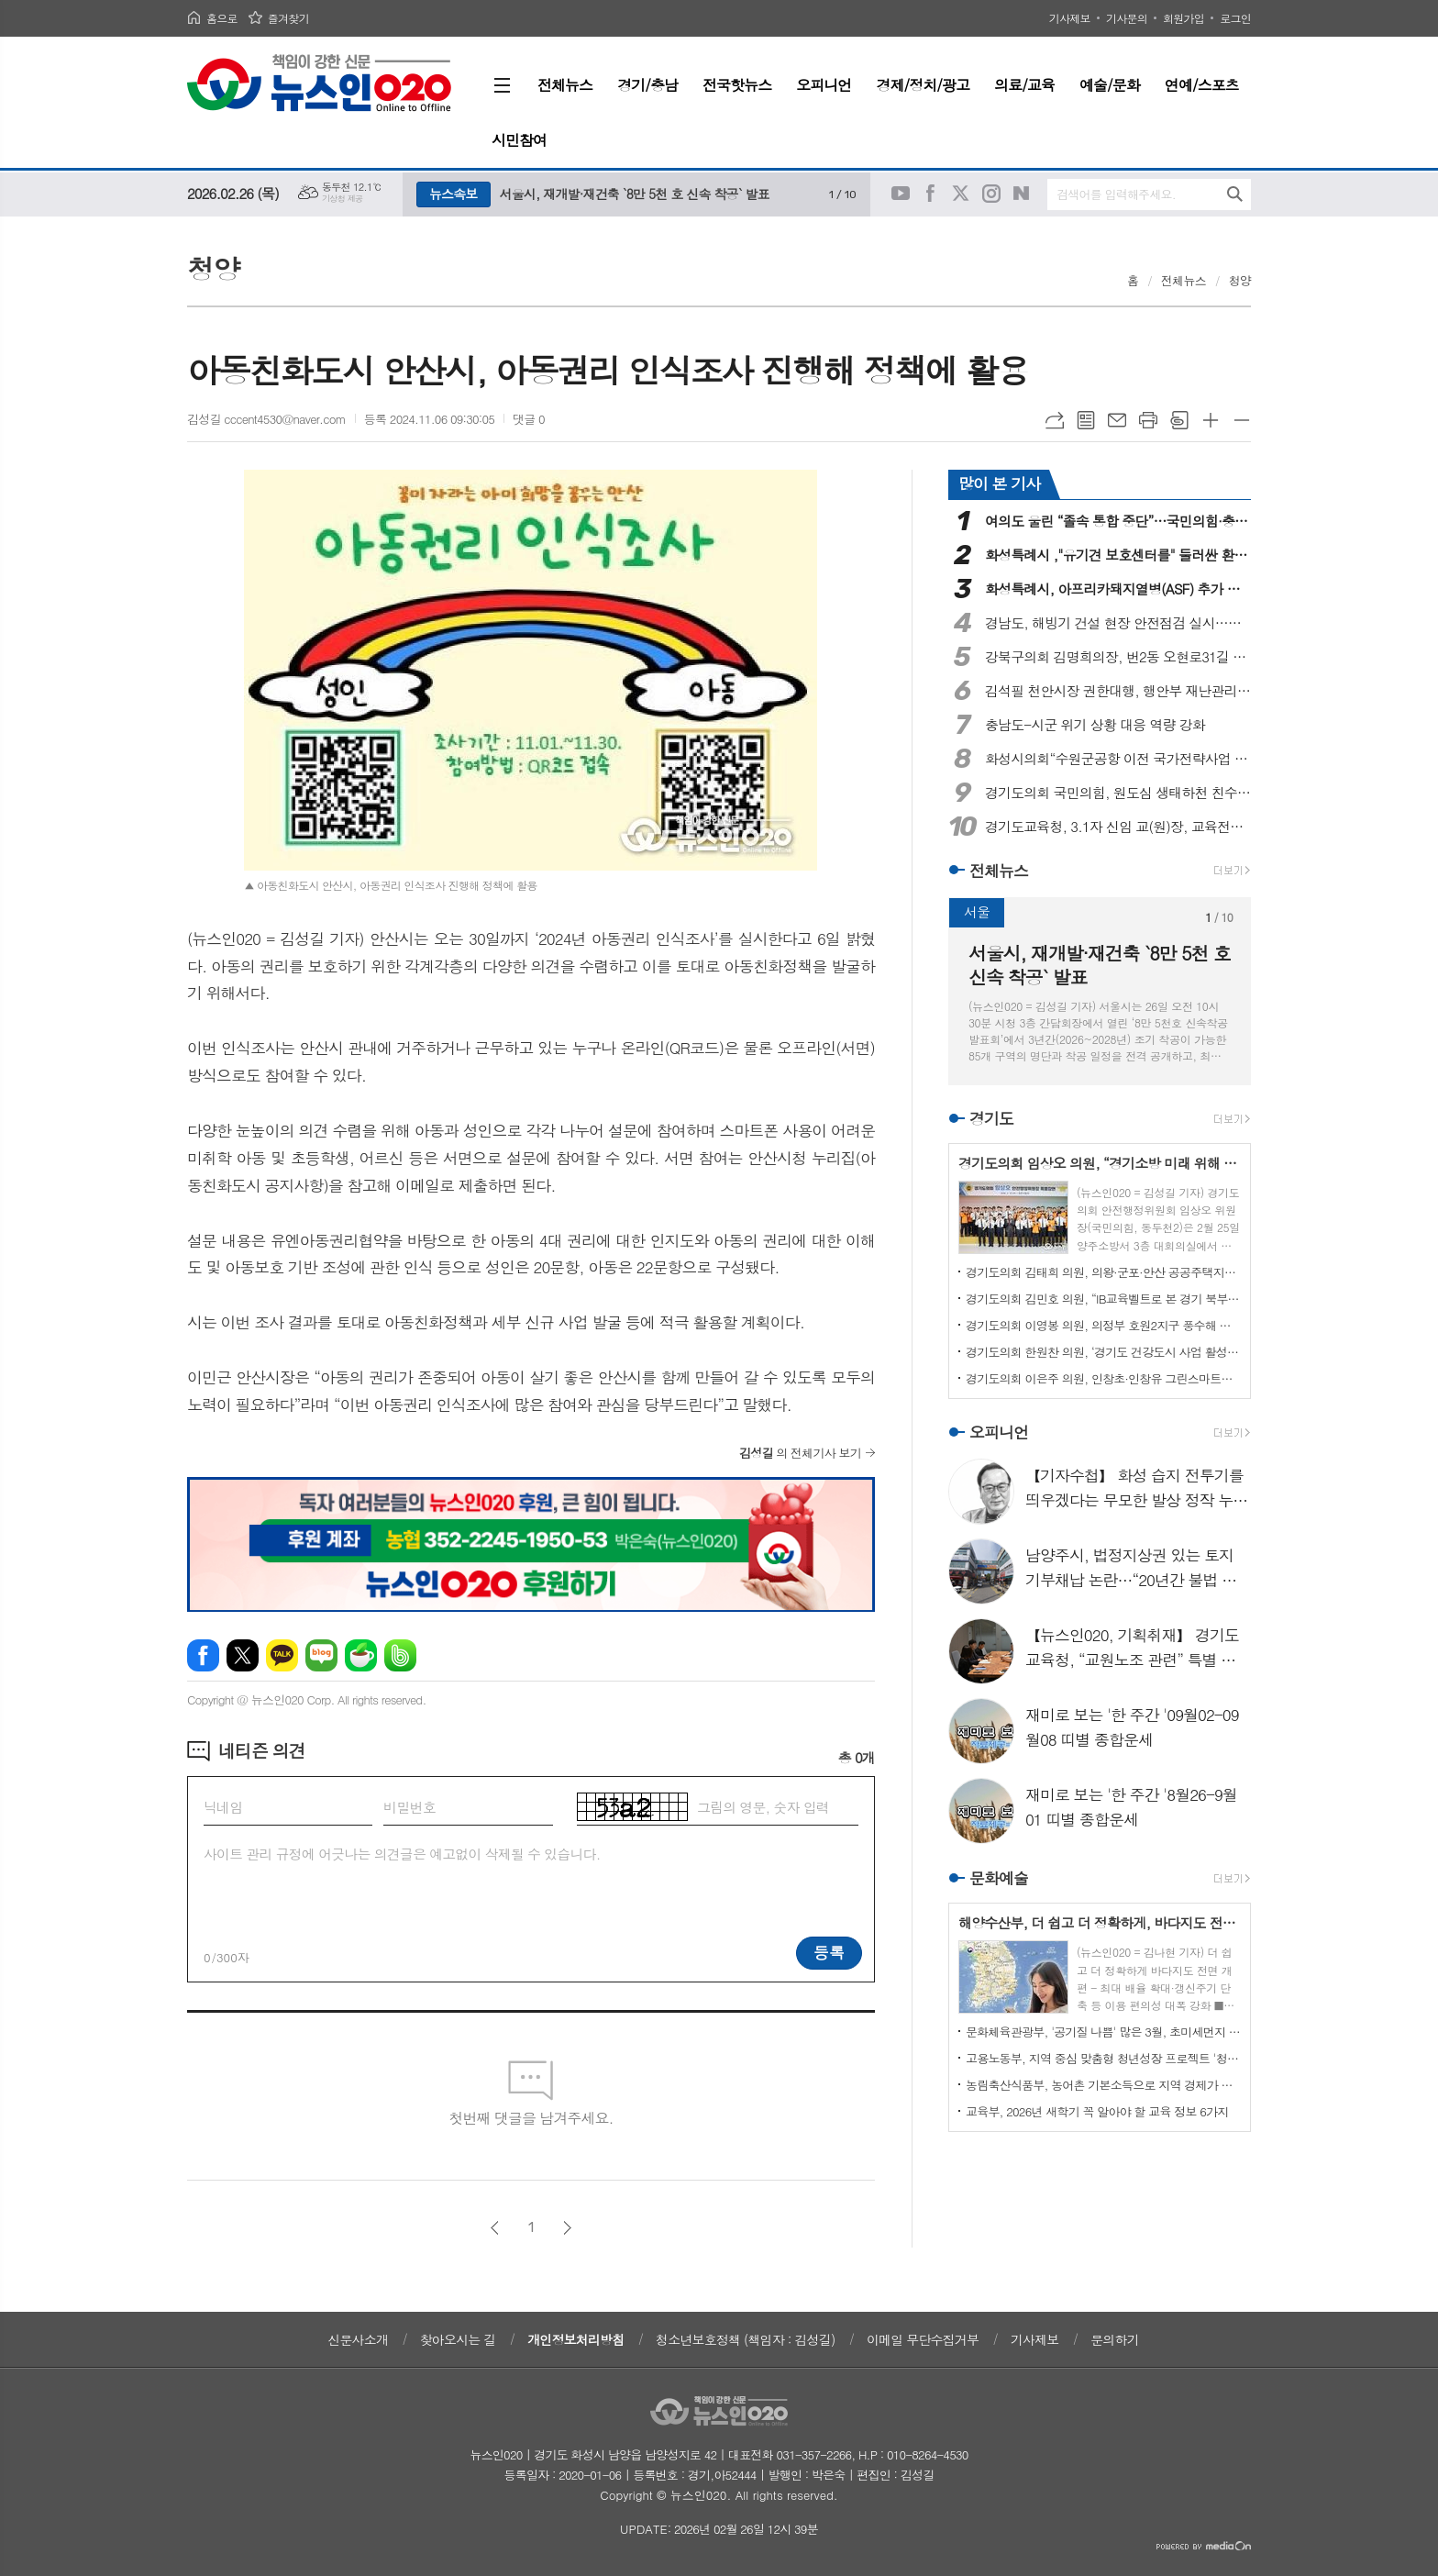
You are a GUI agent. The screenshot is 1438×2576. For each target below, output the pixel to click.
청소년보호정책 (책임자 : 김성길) (745, 2339)
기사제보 (1069, 18)
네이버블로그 (1021, 193)
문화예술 (998, 1878)
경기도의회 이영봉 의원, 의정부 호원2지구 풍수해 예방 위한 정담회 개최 (1103, 1325)
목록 (1086, 420)
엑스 (243, 1655)
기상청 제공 (342, 199)
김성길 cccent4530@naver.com (266, 418)
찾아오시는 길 (458, 2339)
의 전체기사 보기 (800, 1452)
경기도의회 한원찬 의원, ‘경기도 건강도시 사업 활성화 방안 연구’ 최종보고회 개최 (1103, 1351)
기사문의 (1126, 18)
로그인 (1235, 18)
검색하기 (1235, 194)
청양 (1240, 280)
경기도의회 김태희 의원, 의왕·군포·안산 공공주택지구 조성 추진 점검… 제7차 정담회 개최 (1103, 1272)
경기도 (991, 1118)
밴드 (400, 1655)
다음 (567, 2227)
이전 (494, 2227)
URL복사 (1054, 420)
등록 (829, 1952)
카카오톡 (282, 1655)
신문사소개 (357, 2339)
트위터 (961, 193)
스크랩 (1179, 420)
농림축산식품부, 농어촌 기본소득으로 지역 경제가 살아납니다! (1103, 2084)
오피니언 (998, 1432)
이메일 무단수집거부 (923, 2339)
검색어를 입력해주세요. (1116, 194)
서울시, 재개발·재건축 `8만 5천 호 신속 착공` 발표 (634, 193)
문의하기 (1114, 2339)
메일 (1117, 420)
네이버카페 (361, 1655)
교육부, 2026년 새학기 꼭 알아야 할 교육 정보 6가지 (1097, 2111)
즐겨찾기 (288, 18)
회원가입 (1183, 18)
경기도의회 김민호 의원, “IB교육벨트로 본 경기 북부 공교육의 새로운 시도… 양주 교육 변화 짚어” (1103, 1298)
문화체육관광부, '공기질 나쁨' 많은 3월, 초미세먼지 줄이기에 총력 (1103, 2031)
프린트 (1148, 420)
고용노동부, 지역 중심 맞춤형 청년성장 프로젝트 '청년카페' (1103, 2058)
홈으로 (222, 18)
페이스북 (931, 193)
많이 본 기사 (999, 483)
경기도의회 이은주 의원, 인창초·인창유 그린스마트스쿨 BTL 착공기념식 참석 (1103, 1378)
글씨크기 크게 (1210, 420)
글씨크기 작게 (1242, 420)
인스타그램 (991, 193)
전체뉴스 (1183, 280)
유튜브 (900, 193)
